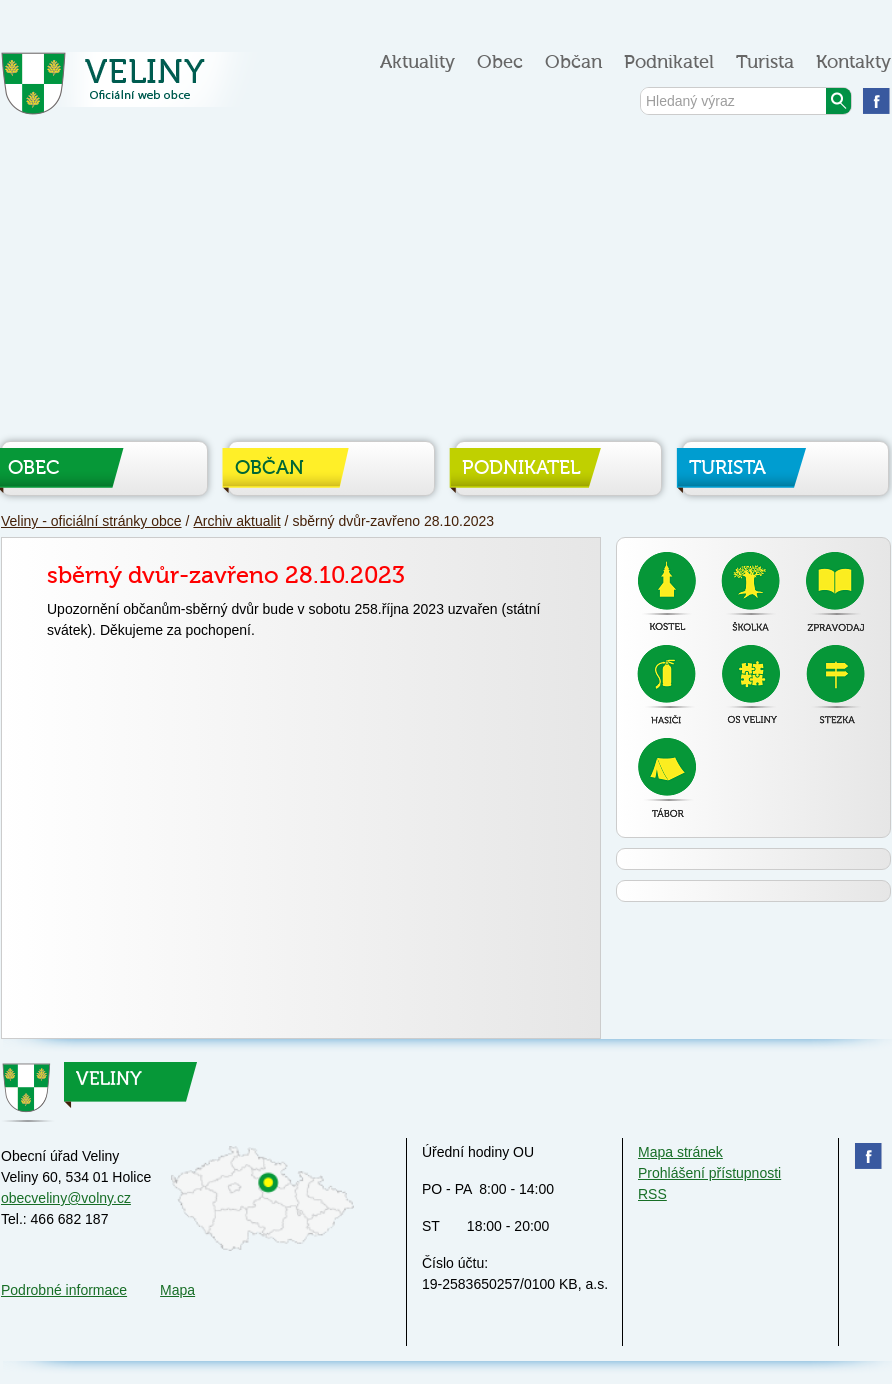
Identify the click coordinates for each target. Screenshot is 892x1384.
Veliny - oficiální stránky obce (134, 89)
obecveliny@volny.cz (66, 1198)
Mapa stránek (680, 1152)
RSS (652, 1194)
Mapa (177, 1290)
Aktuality (417, 62)
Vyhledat (838, 101)
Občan (573, 62)
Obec (500, 62)
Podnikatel (669, 62)
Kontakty (853, 62)
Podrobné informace (64, 1290)
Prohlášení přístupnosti (709, 1173)
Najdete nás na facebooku (876, 100)
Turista (765, 62)
